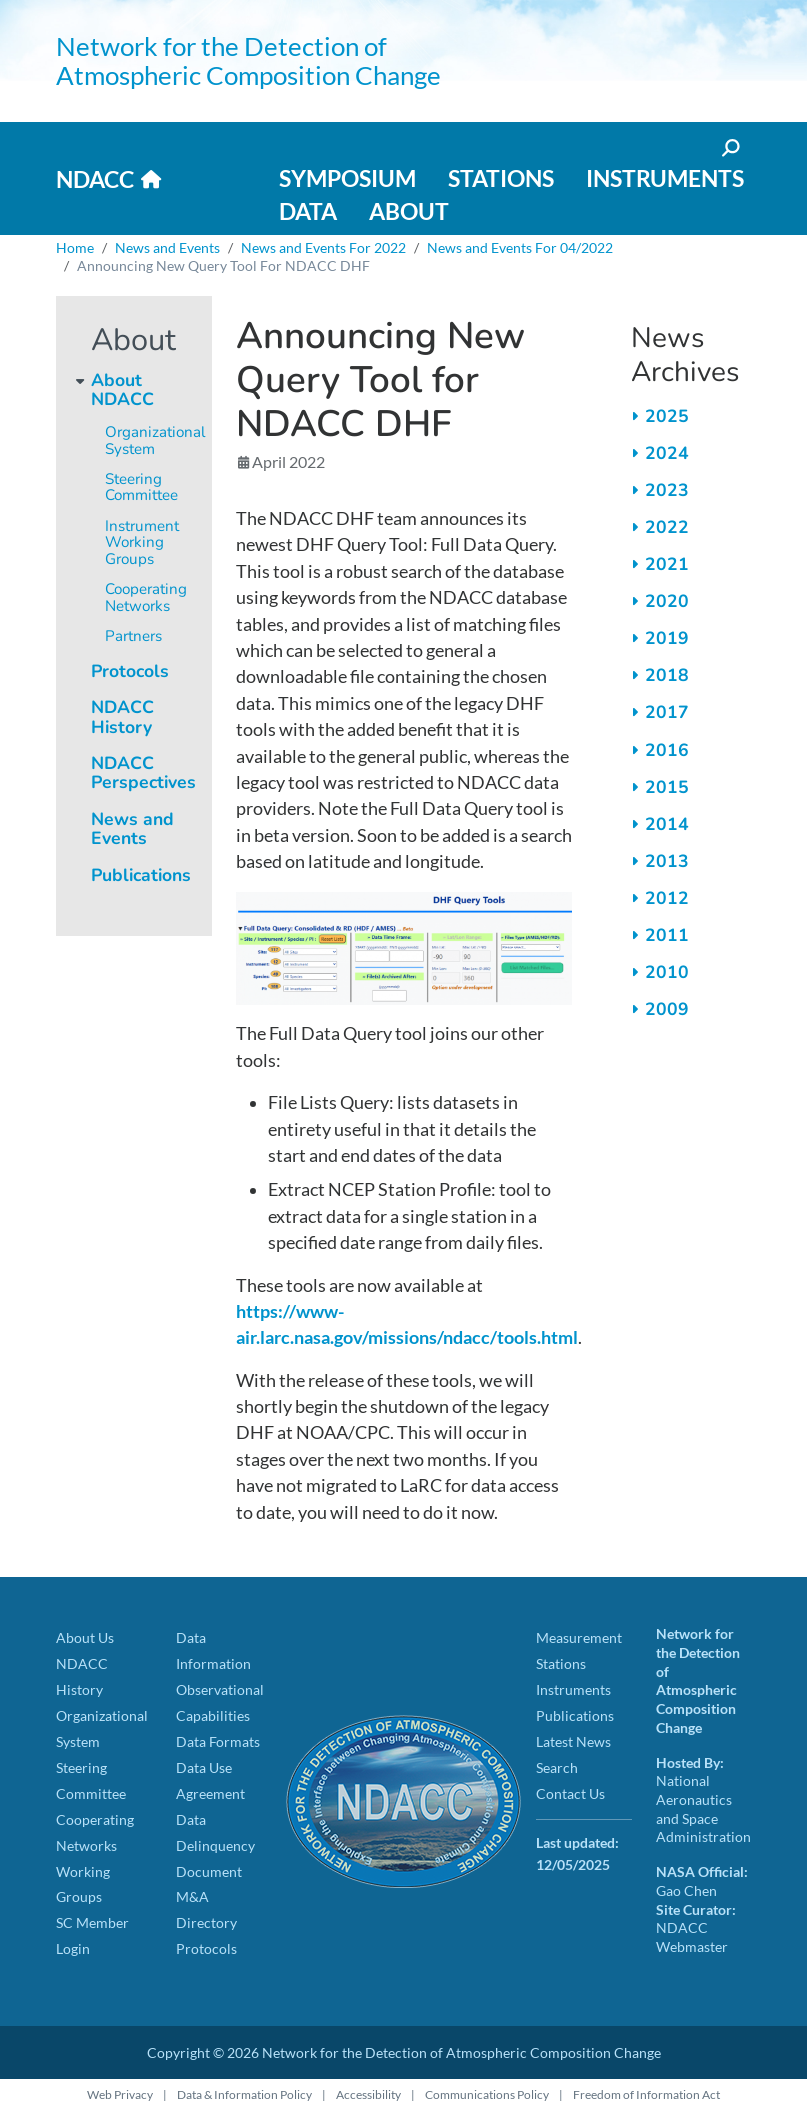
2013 (667, 861)
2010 (667, 972)
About (409, 211)
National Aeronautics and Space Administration (703, 1808)
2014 (667, 824)
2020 (667, 601)
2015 (667, 787)
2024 (667, 453)
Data (308, 211)
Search (557, 1767)
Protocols (130, 671)
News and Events (167, 247)
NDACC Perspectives (143, 772)
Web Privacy (120, 2094)
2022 (667, 527)
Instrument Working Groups (142, 542)
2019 (667, 638)
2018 (667, 675)
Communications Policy (487, 2094)
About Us (85, 1637)
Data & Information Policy (244, 2094)
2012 (667, 898)
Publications (141, 875)
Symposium (347, 178)
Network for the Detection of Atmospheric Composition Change (248, 60)
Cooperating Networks (146, 597)
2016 (667, 750)
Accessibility (368, 2094)
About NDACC (122, 389)
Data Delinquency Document (215, 1845)
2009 (667, 1009)
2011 (667, 935)
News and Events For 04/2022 (520, 247)
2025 (667, 416)
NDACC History (122, 716)
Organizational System (155, 440)
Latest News (573, 1741)
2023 (667, 490)
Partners (133, 636)
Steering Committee (141, 487)
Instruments (665, 178)
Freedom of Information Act (646, 2094)
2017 (667, 712)
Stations (501, 178)
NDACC (95, 179)
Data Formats (218, 1741)
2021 (667, 564)
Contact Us (570, 1793)
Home (75, 247)
